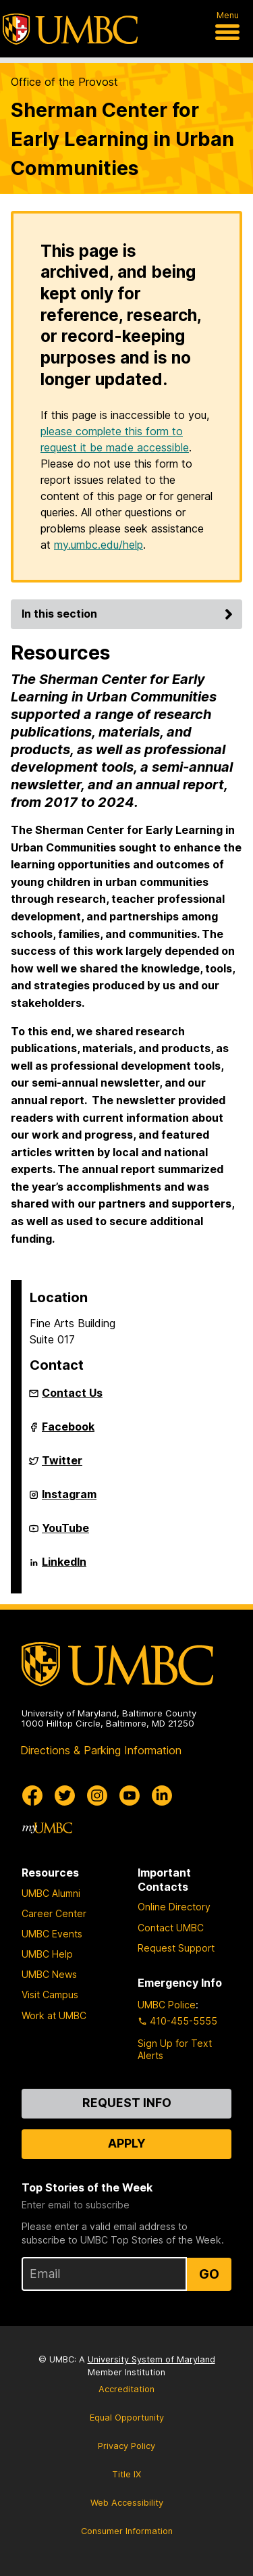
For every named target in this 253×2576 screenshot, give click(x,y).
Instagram (69, 1499)
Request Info (126, 2103)
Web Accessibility (126, 2503)
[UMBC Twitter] (65, 1795)
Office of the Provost (64, 82)
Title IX (126, 2474)
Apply (127, 2143)
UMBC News (49, 1974)
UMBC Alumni (51, 1893)
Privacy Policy (126, 2446)
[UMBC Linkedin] (162, 1795)
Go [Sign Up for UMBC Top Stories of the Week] (209, 2274)
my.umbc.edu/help (98, 544)
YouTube (65, 1533)
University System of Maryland (151, 2359)
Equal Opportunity (127, 2417)
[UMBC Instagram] (97, 1795)
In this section (129, 613)
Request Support (176, 1948)
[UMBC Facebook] (32, 1795)
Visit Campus (50, 1994)
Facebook (68, 1431)
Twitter (62, 1465)
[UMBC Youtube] (129, 1795)
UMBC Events (52, 1933)
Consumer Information (127, 2531)
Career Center (54, 1913)
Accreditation (126, 2389)
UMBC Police (167, 2004)
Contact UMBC (171, 1927)
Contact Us (72, 1393)
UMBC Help (47, 1954)
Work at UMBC (54, 2015)
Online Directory (174, 1906)
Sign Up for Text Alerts (175, 2049)
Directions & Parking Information (100, 1750)
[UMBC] (70, 29)
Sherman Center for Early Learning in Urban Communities (122, 139)
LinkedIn (64, 1567)
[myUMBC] (47, 1828)
